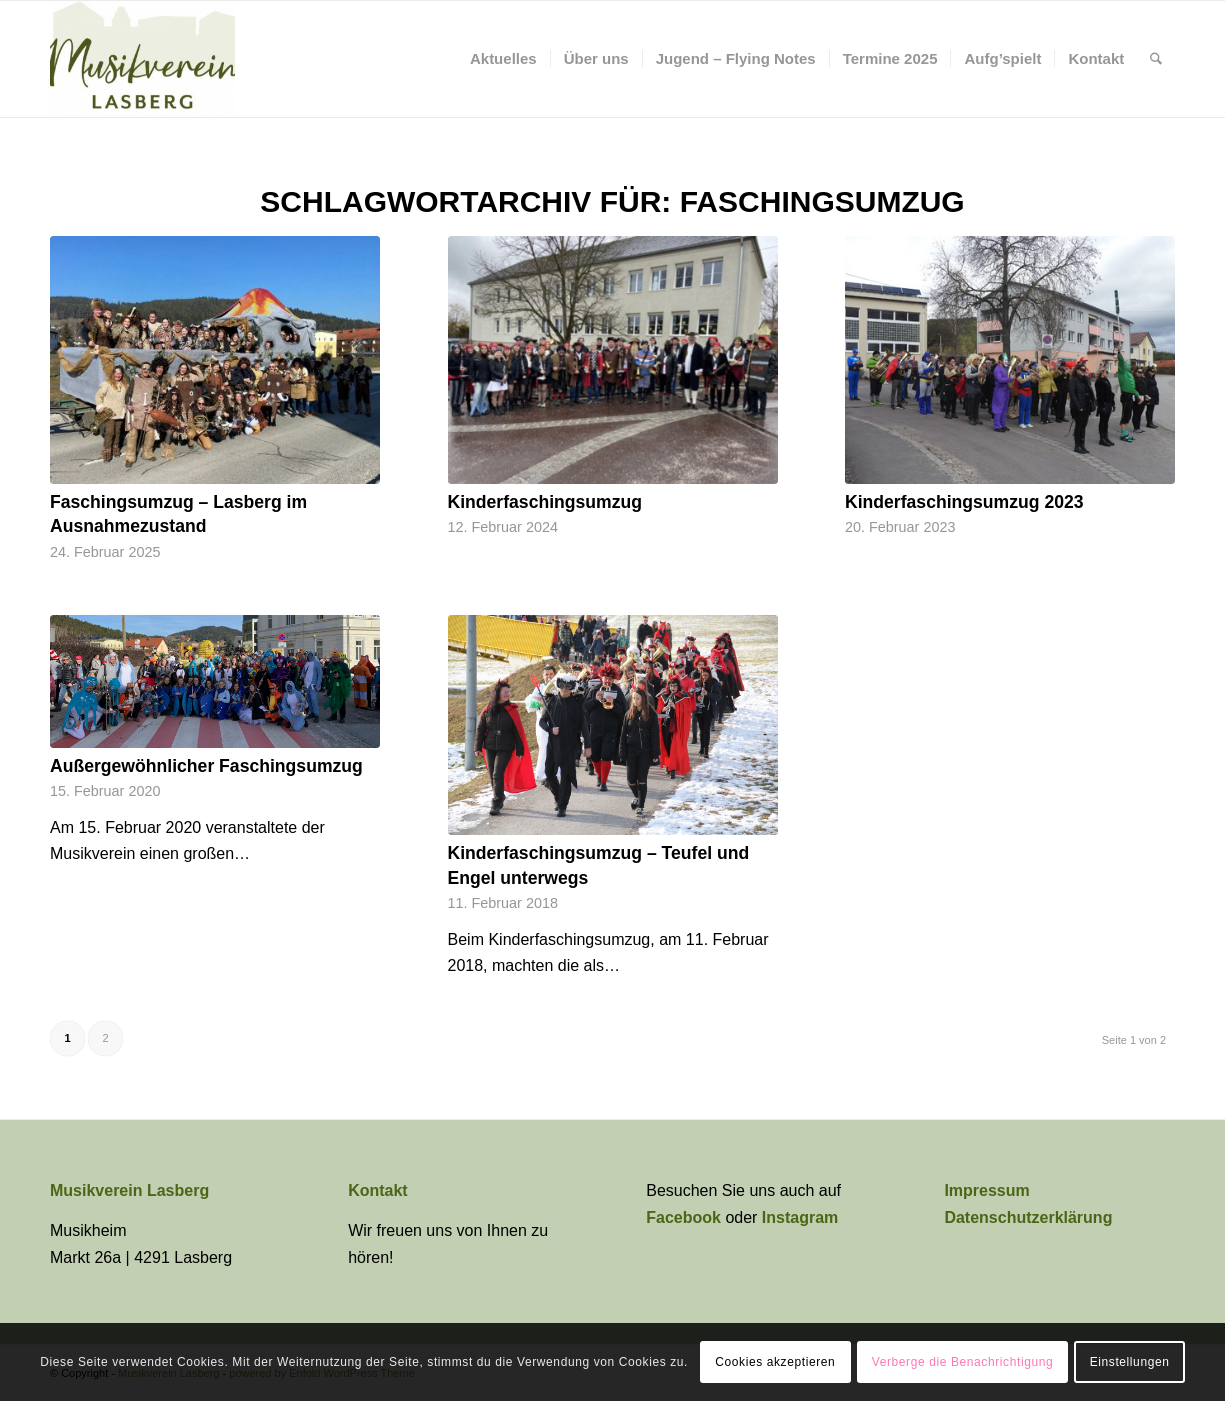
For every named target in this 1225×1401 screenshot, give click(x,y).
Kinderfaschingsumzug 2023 (964, 502)
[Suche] (1156, 59)
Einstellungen (1130, 1362)
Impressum (986, 1190)
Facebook (685, 1217)
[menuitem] (503, 59)
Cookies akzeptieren (775, 1362)
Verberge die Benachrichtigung (963, 1362)
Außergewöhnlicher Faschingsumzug (206, 766)
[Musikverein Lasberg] (142, 59)
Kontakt (378, 1190)
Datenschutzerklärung (1028, 1217)
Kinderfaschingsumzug (545, 502)
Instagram (800, 1217)
